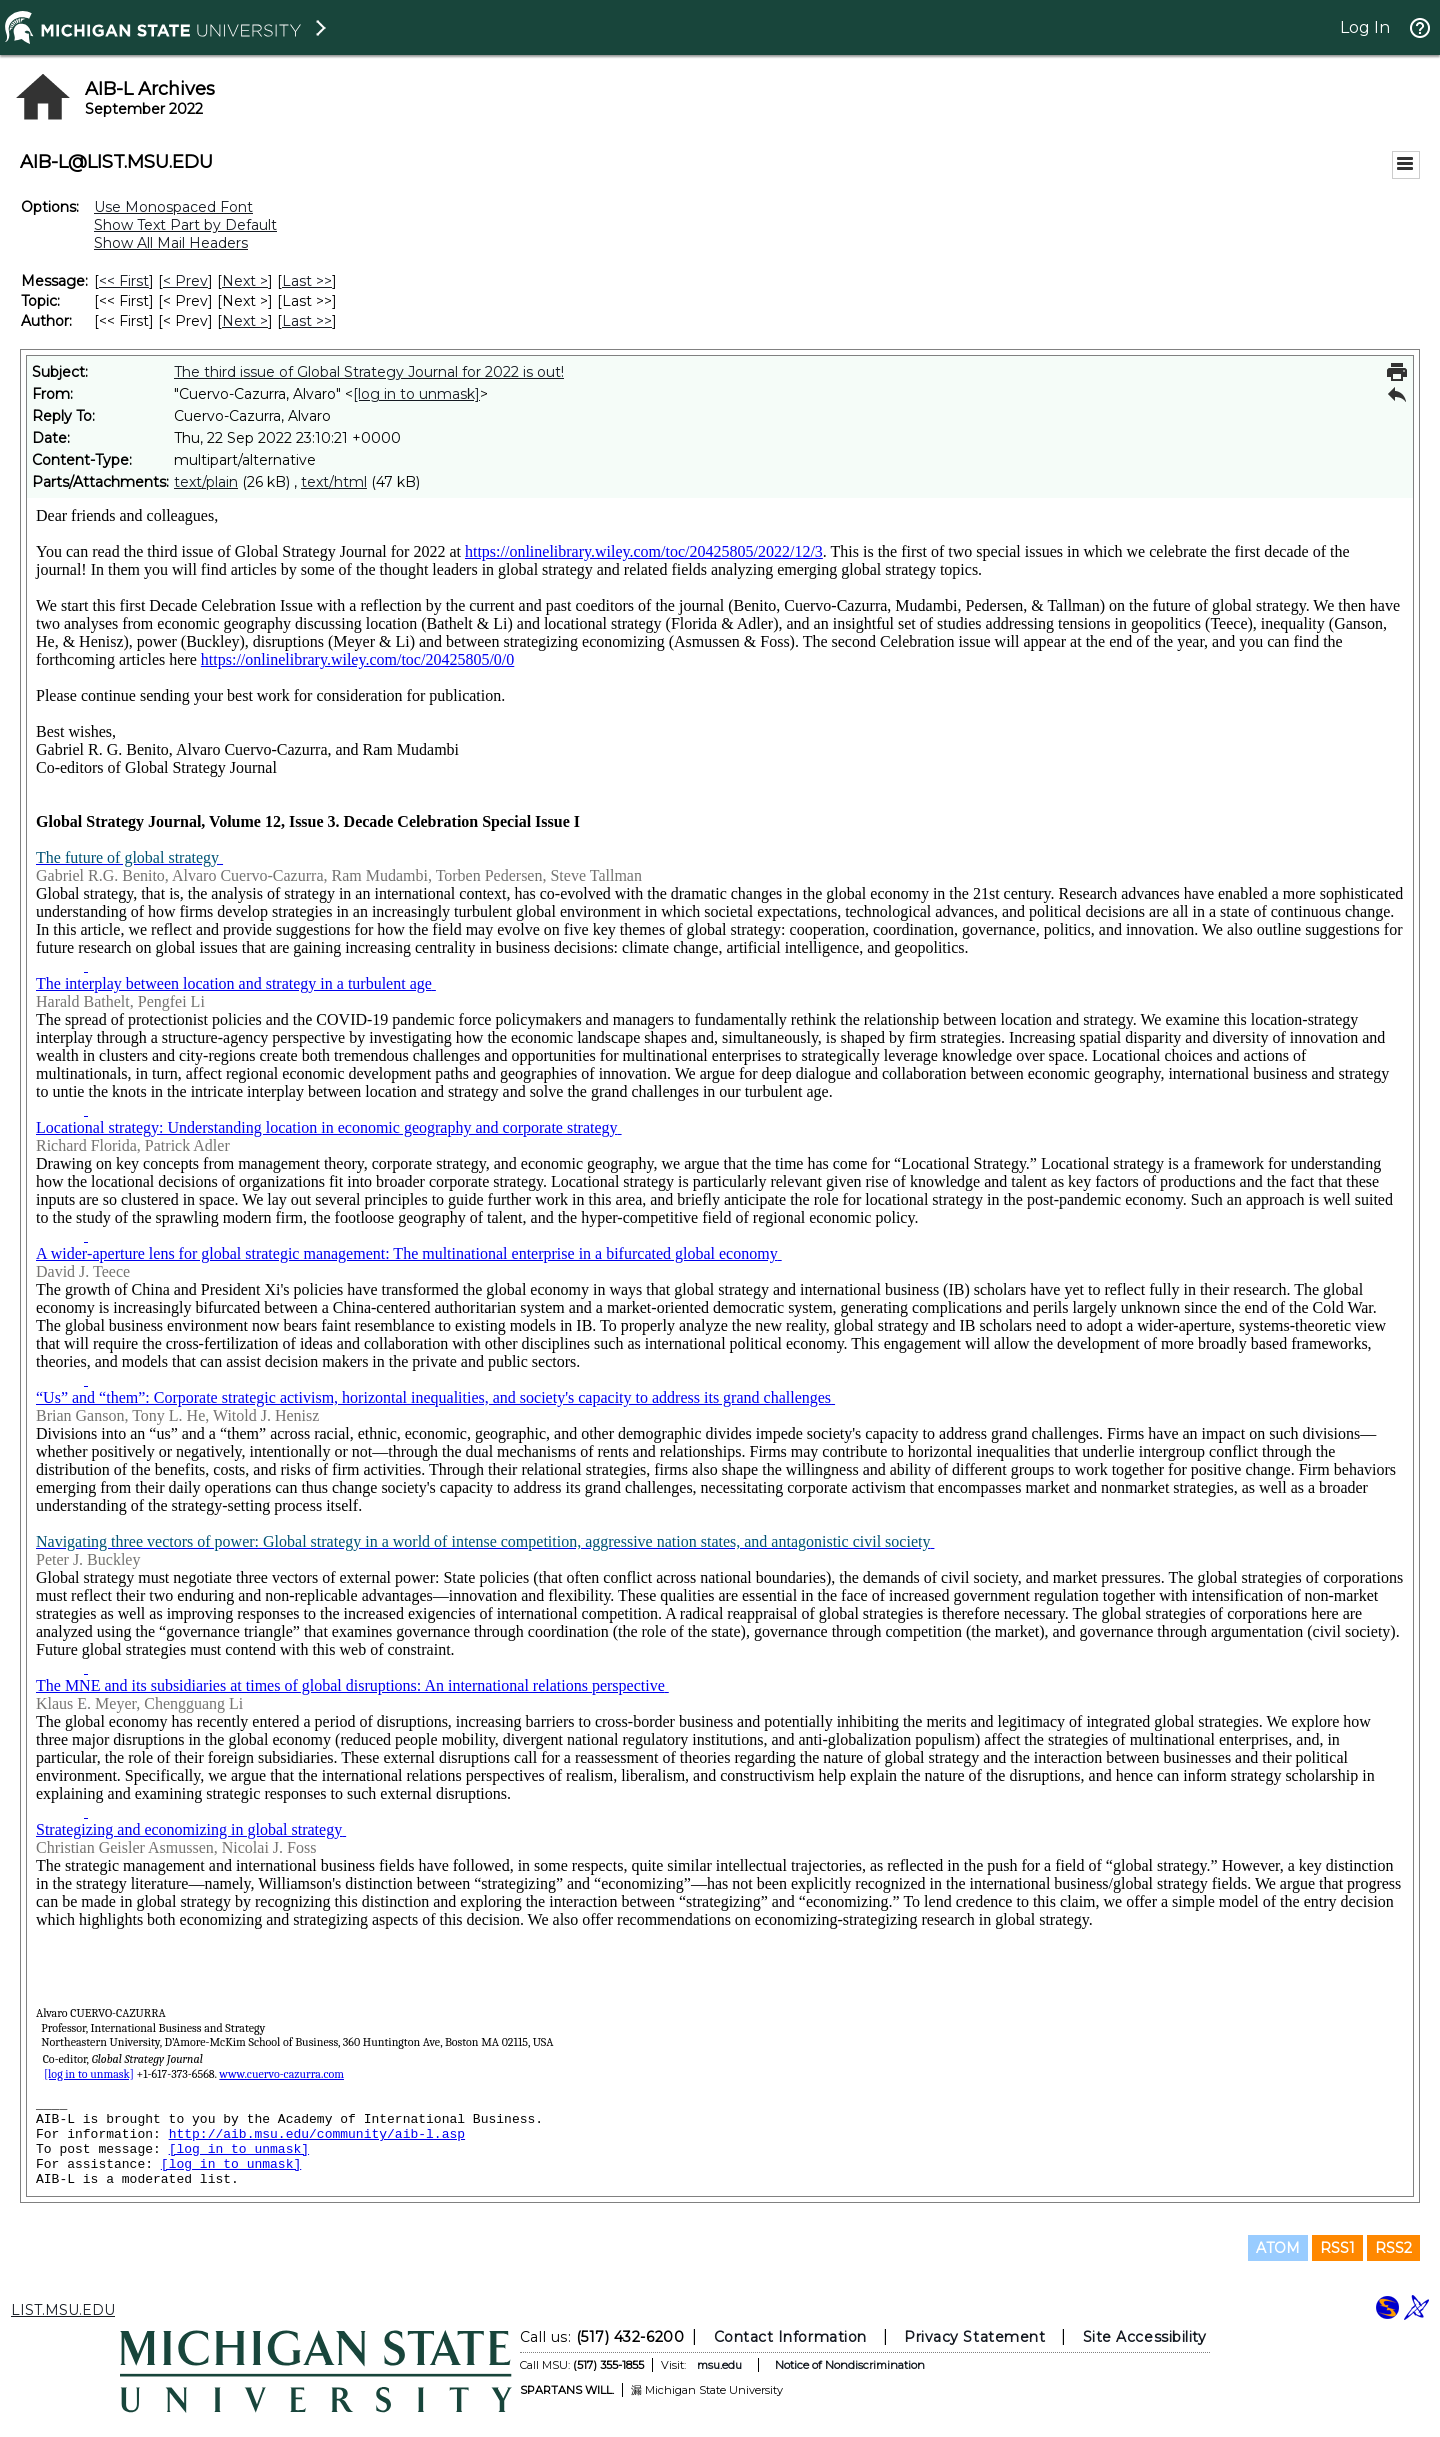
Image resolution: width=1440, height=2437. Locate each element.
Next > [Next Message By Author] (245, 321)
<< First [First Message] (124, 281)
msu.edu (719, 2365)
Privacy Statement (974, 2337)
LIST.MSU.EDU (63, 2310)
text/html (334, 482)
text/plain (206, 482)
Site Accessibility (1145, 2337)
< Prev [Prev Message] (185, 281)
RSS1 (1337, 2248)
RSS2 (1393, 2248)
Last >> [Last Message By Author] (307, 321)
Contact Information (790, 2337)
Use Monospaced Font (173, 207)
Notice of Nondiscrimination (850, 2365)
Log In (1365, 27)
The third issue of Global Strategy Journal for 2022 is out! (369, 372)
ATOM (1278, 2248)
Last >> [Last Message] (307, 281)
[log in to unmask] (416, 394)
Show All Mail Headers (171, 243)
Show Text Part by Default (185, 225)
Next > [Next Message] (245, 281)
